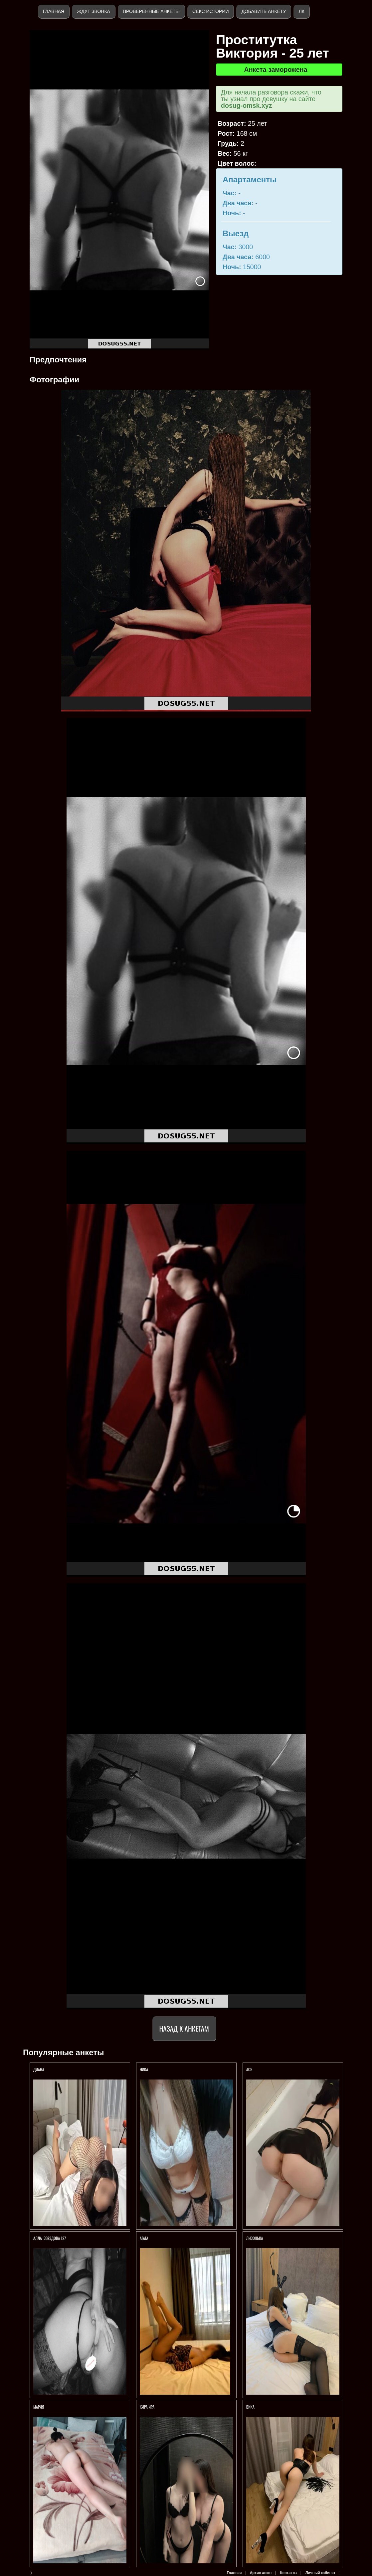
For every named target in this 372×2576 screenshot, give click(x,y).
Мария (38, 2407)
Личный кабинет (320, 2573)
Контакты (288, 2573)
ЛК (301, 11)
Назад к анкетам (184, 2028)
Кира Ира (147, 2407)
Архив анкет (261, 2573)
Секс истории (210, 11)
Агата (144, 2238)
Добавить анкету (263, 11)
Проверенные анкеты (151, 11)
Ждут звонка (93, 11)
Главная (53, 11)
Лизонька (254, 2238)
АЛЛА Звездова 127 (49, 2238)
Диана (38, 2069)
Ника (144, 2069)
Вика (250, 2407)
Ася (249, 2069)
